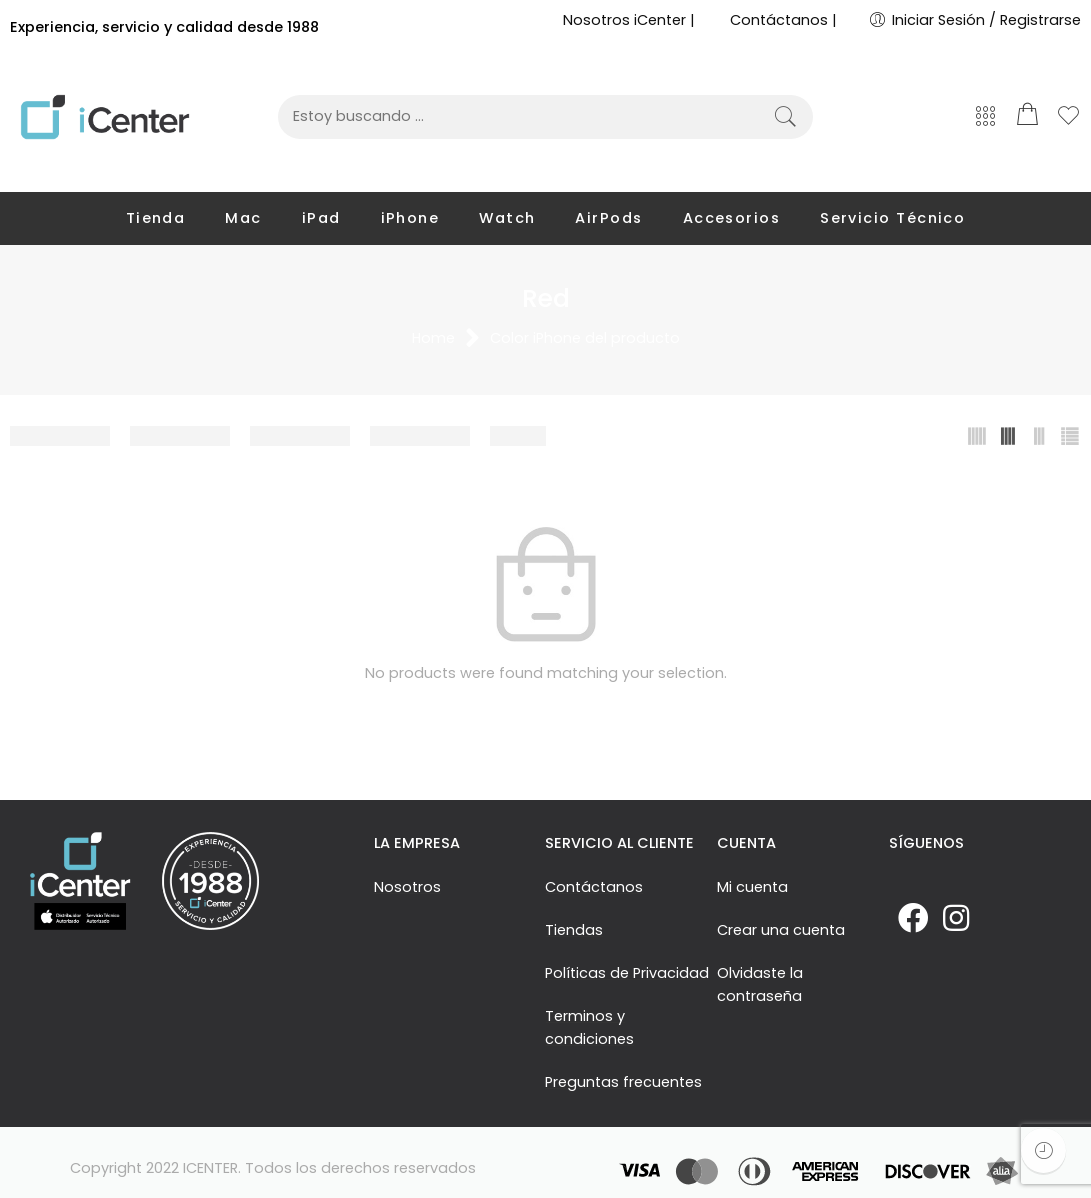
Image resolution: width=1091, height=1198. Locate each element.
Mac (243, 218)
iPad (321, 218)
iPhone (410, 218)
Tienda (156, 218)
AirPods (608, 218)
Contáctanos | (783, 20)
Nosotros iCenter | (629, 20)
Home (433, 338)
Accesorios (732, 218)
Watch (507, 218)
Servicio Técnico (892, 218)
